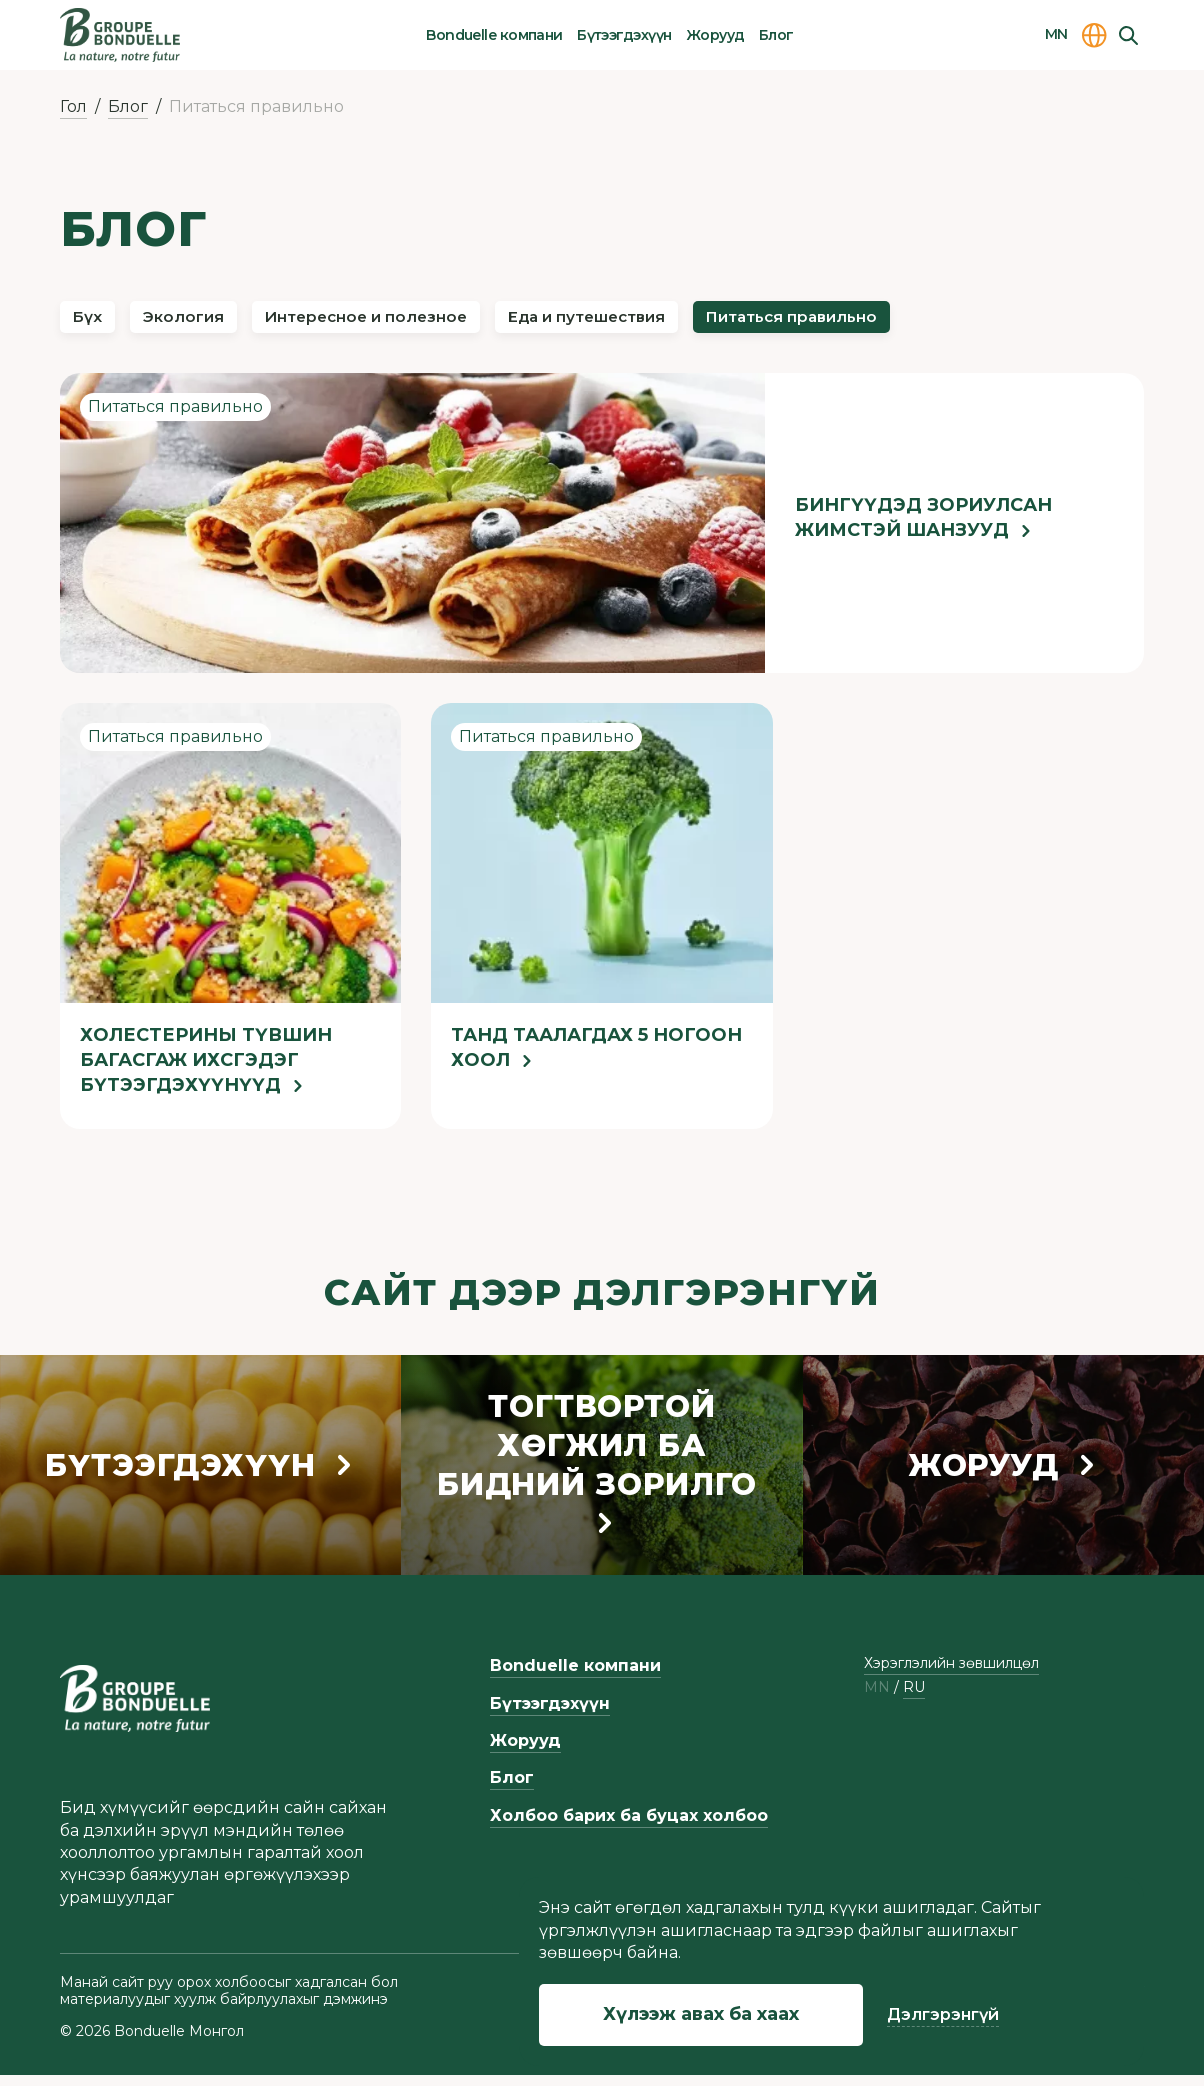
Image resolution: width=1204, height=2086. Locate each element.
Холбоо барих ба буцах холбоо (629, 1827)
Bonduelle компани (494, 35)
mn (877, 1699)
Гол (73, 106)
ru (914, 1699)
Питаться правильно (971, 322)
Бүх (97, 322)
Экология (217, 322)
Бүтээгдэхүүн (624, 35)
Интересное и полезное (441, 322)
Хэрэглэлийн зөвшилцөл (951, 1675)
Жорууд (715, 35)
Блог (776, 35)
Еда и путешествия (715, 322)
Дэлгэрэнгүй (943, 2014)
